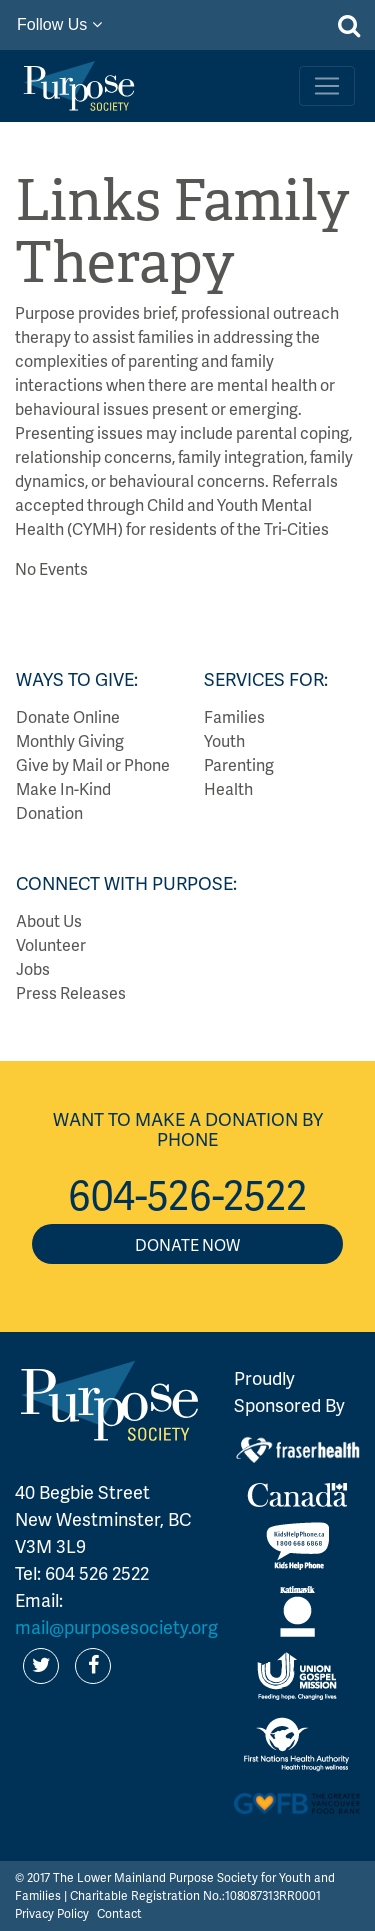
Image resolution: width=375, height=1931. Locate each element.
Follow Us (59, 24)
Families (234, 716)
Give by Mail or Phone (93, 764)
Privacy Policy (52, 1913)
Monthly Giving (70, 740)
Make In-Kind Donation (63, 800)
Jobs (33, 968)
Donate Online (68, 716)
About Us (49, 920)
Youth (224, 740)
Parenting (239, 764)
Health (228, 788)
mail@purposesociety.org (116, 1626)
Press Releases (71, 992)
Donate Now (187, 1244)
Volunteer (51, 944)
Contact (119, 1913)
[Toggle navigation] (327, 86)
